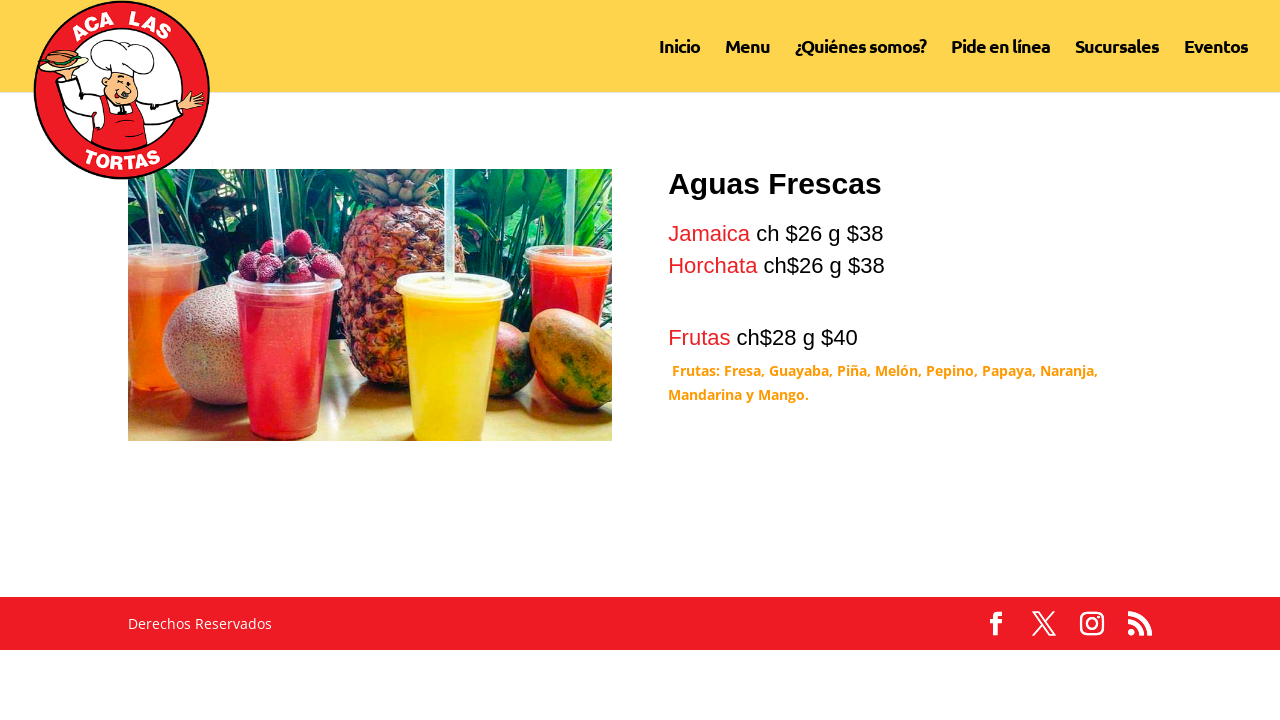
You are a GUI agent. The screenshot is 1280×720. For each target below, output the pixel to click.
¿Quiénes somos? (860, 48)
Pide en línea (1000, 48)
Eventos (1216, 48)
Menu (747, 48)
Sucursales (1117, 48)
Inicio (679, 48)
